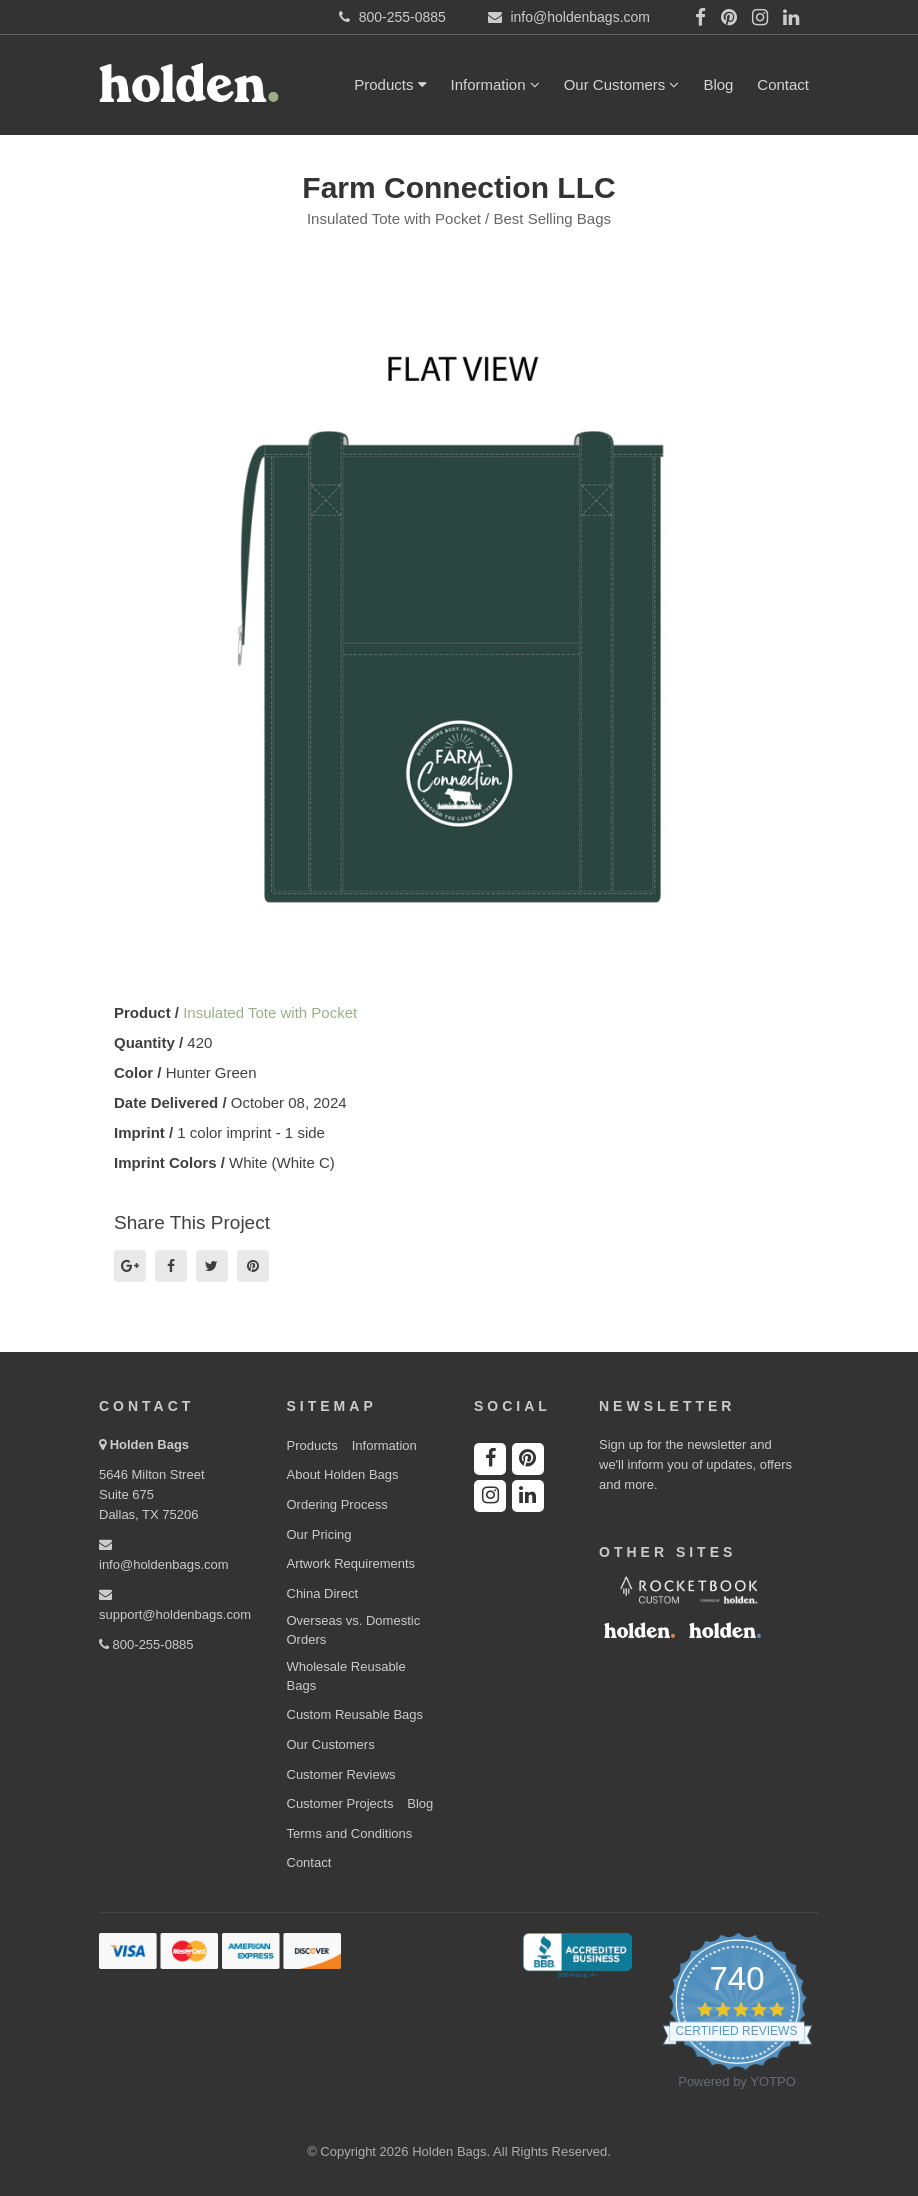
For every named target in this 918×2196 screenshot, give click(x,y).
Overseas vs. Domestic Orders (354, 1630)
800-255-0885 (146, 1644)
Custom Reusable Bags (355, 1714)
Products (390, 84)
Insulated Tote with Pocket (270, 1012)
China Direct (323, 1593)
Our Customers (622, 84)
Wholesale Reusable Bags (346, 1676)
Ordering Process (337, 1504)
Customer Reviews (341, 1774)
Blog (718, 84)
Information (495, 84)
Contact (783, 84)
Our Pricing (319, 1534)
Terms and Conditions (350, 1833)
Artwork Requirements (351, 1563)
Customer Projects (340, 1803)
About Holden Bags (343, 1474)
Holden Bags (149, 1444)
